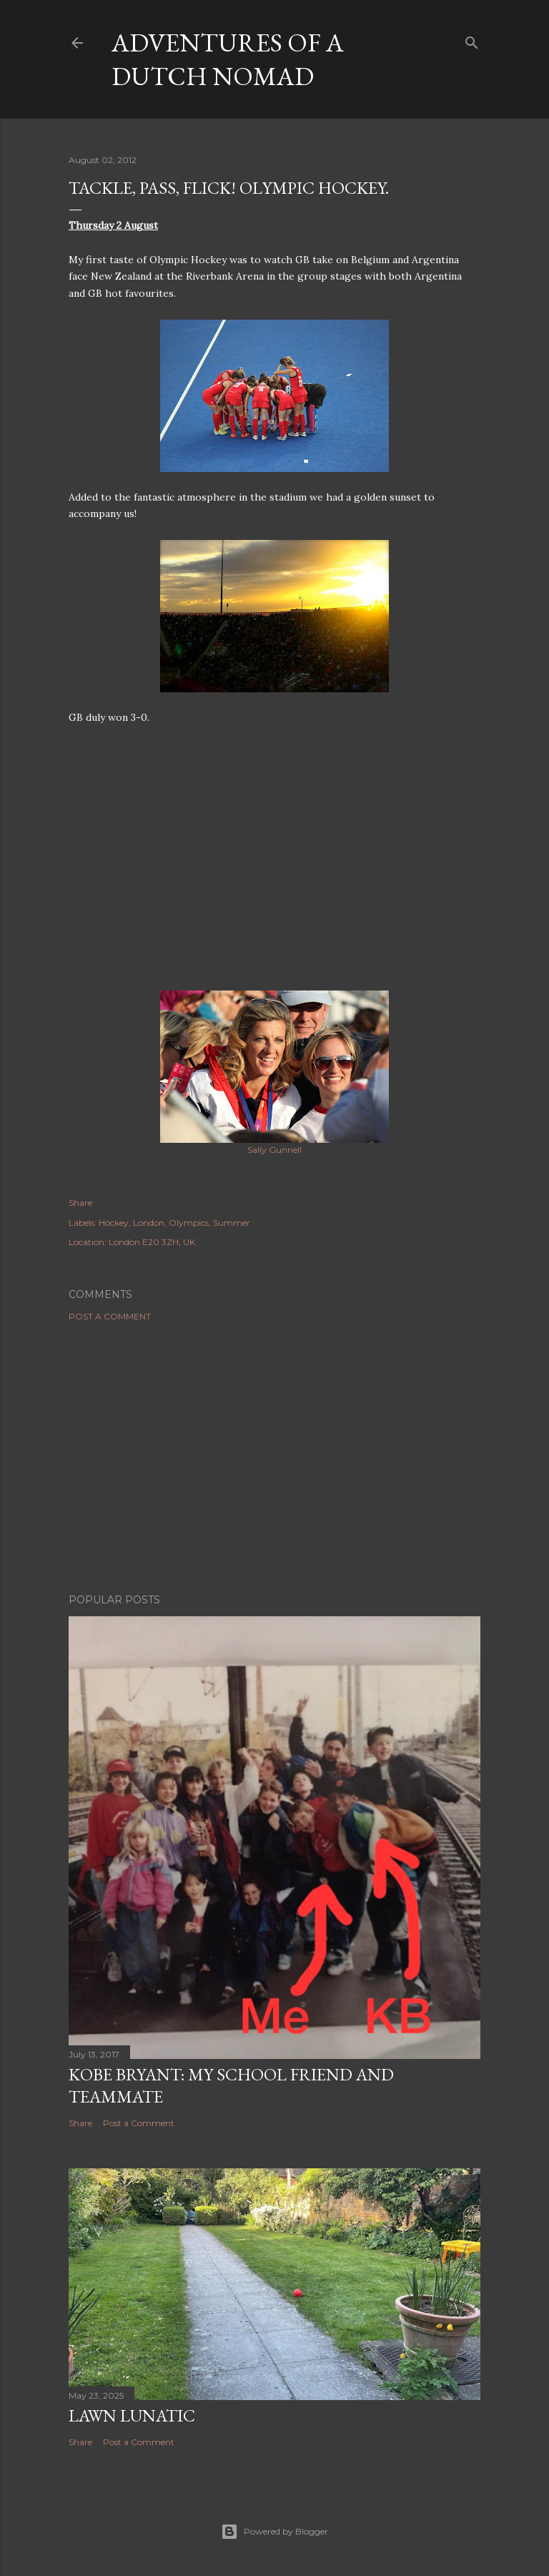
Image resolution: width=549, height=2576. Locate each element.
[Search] (471, 40)
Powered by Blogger (274, 2531)
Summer (231, 1222)
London (148, 1222)
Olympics (189, 1222)
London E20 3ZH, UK (152, 1242)
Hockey (114, 1222)
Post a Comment (110, 1316)
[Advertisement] (274, 1457)
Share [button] (80, 1202)
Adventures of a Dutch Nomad (228, 59)
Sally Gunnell (274, 1149)
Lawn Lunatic (132, 2415)
